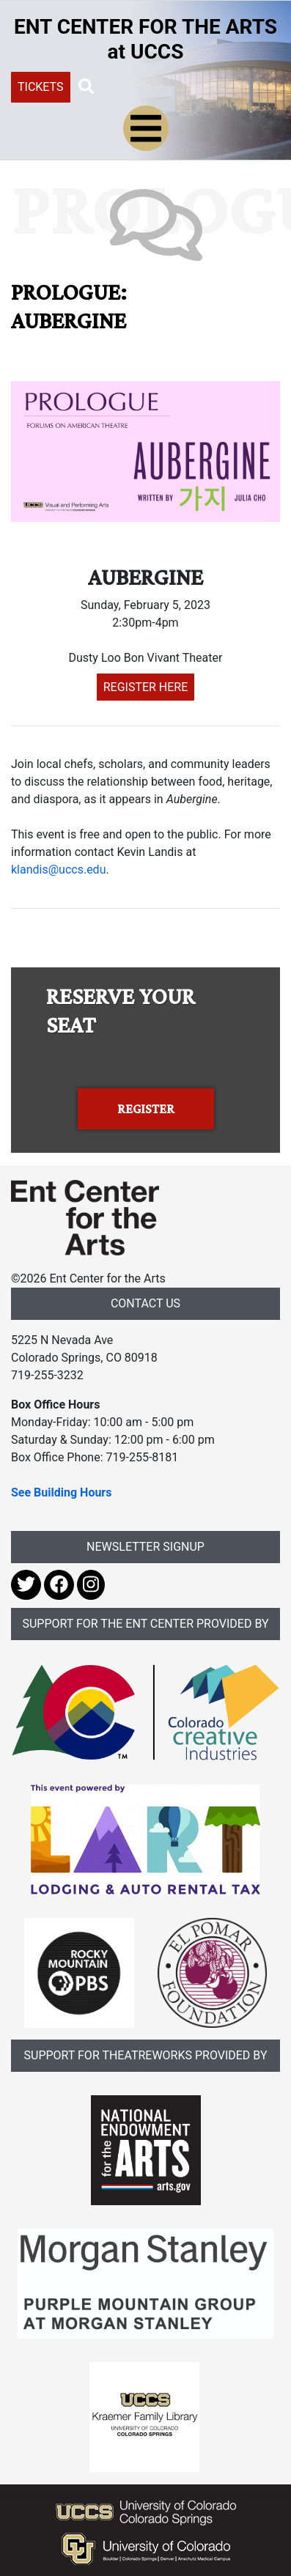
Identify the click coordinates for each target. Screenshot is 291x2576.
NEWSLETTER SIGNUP (145, 1547)
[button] (86, 86)
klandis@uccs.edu (58, 869)
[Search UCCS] (179, 86)
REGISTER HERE (145, 687)
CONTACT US (145, 1303)
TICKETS (41, 87)
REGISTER (145, 1108)
